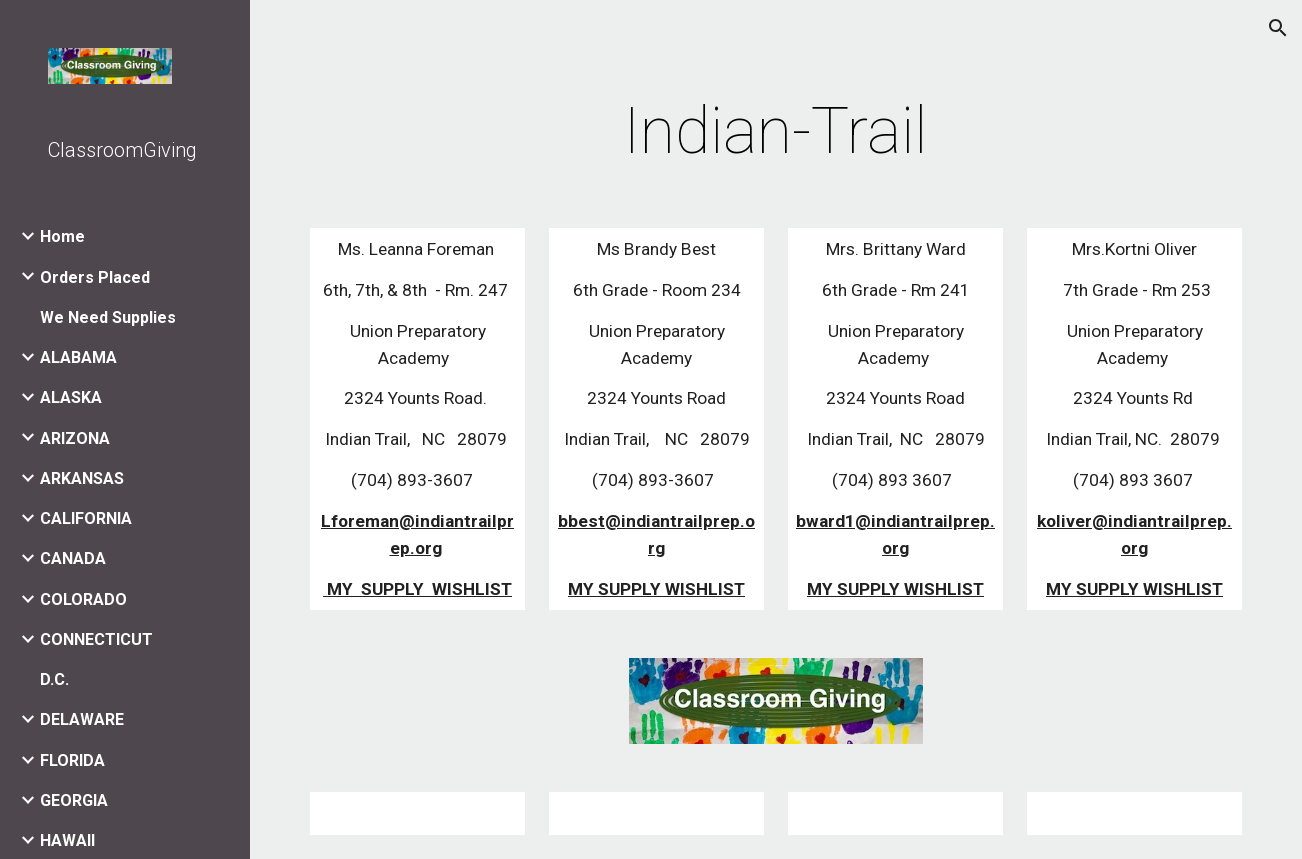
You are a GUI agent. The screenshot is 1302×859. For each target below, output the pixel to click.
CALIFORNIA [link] (86, 518)
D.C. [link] (54, 679)
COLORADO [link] (83, 599)
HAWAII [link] (67, 840)
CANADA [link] (73, 558)
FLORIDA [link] (72, 760)
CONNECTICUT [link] (96, 639)
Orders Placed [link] (95, 277)
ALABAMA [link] (78, 357)
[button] (1278, 28)
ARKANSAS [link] (82, 478)
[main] (775, 132)
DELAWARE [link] (82, 719)
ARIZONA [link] (75, 438)
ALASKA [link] (71, 397)
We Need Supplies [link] (108, 317)
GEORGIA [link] (74, 800)
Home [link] (62, 236)
